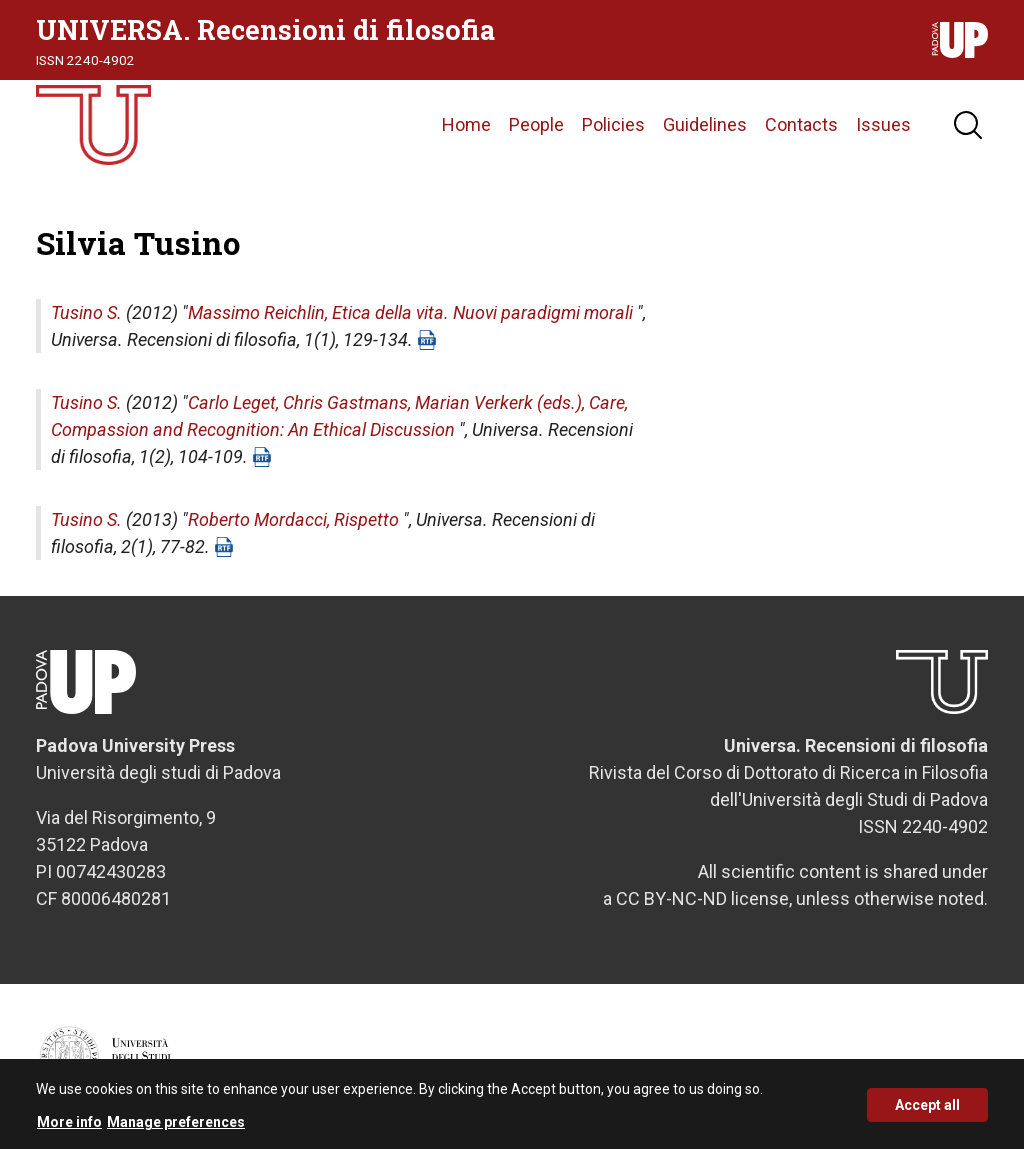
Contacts (801, 124)
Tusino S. (86, 312)
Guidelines (705, 124)
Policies (613, 124)
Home (466, 124)
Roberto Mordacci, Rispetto (293, 519)
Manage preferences (176, 1129)
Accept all (927, 1112)
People (536, 124)
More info (69, 1129)
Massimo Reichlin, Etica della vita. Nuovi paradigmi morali (410, 312)
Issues (883, 124)
